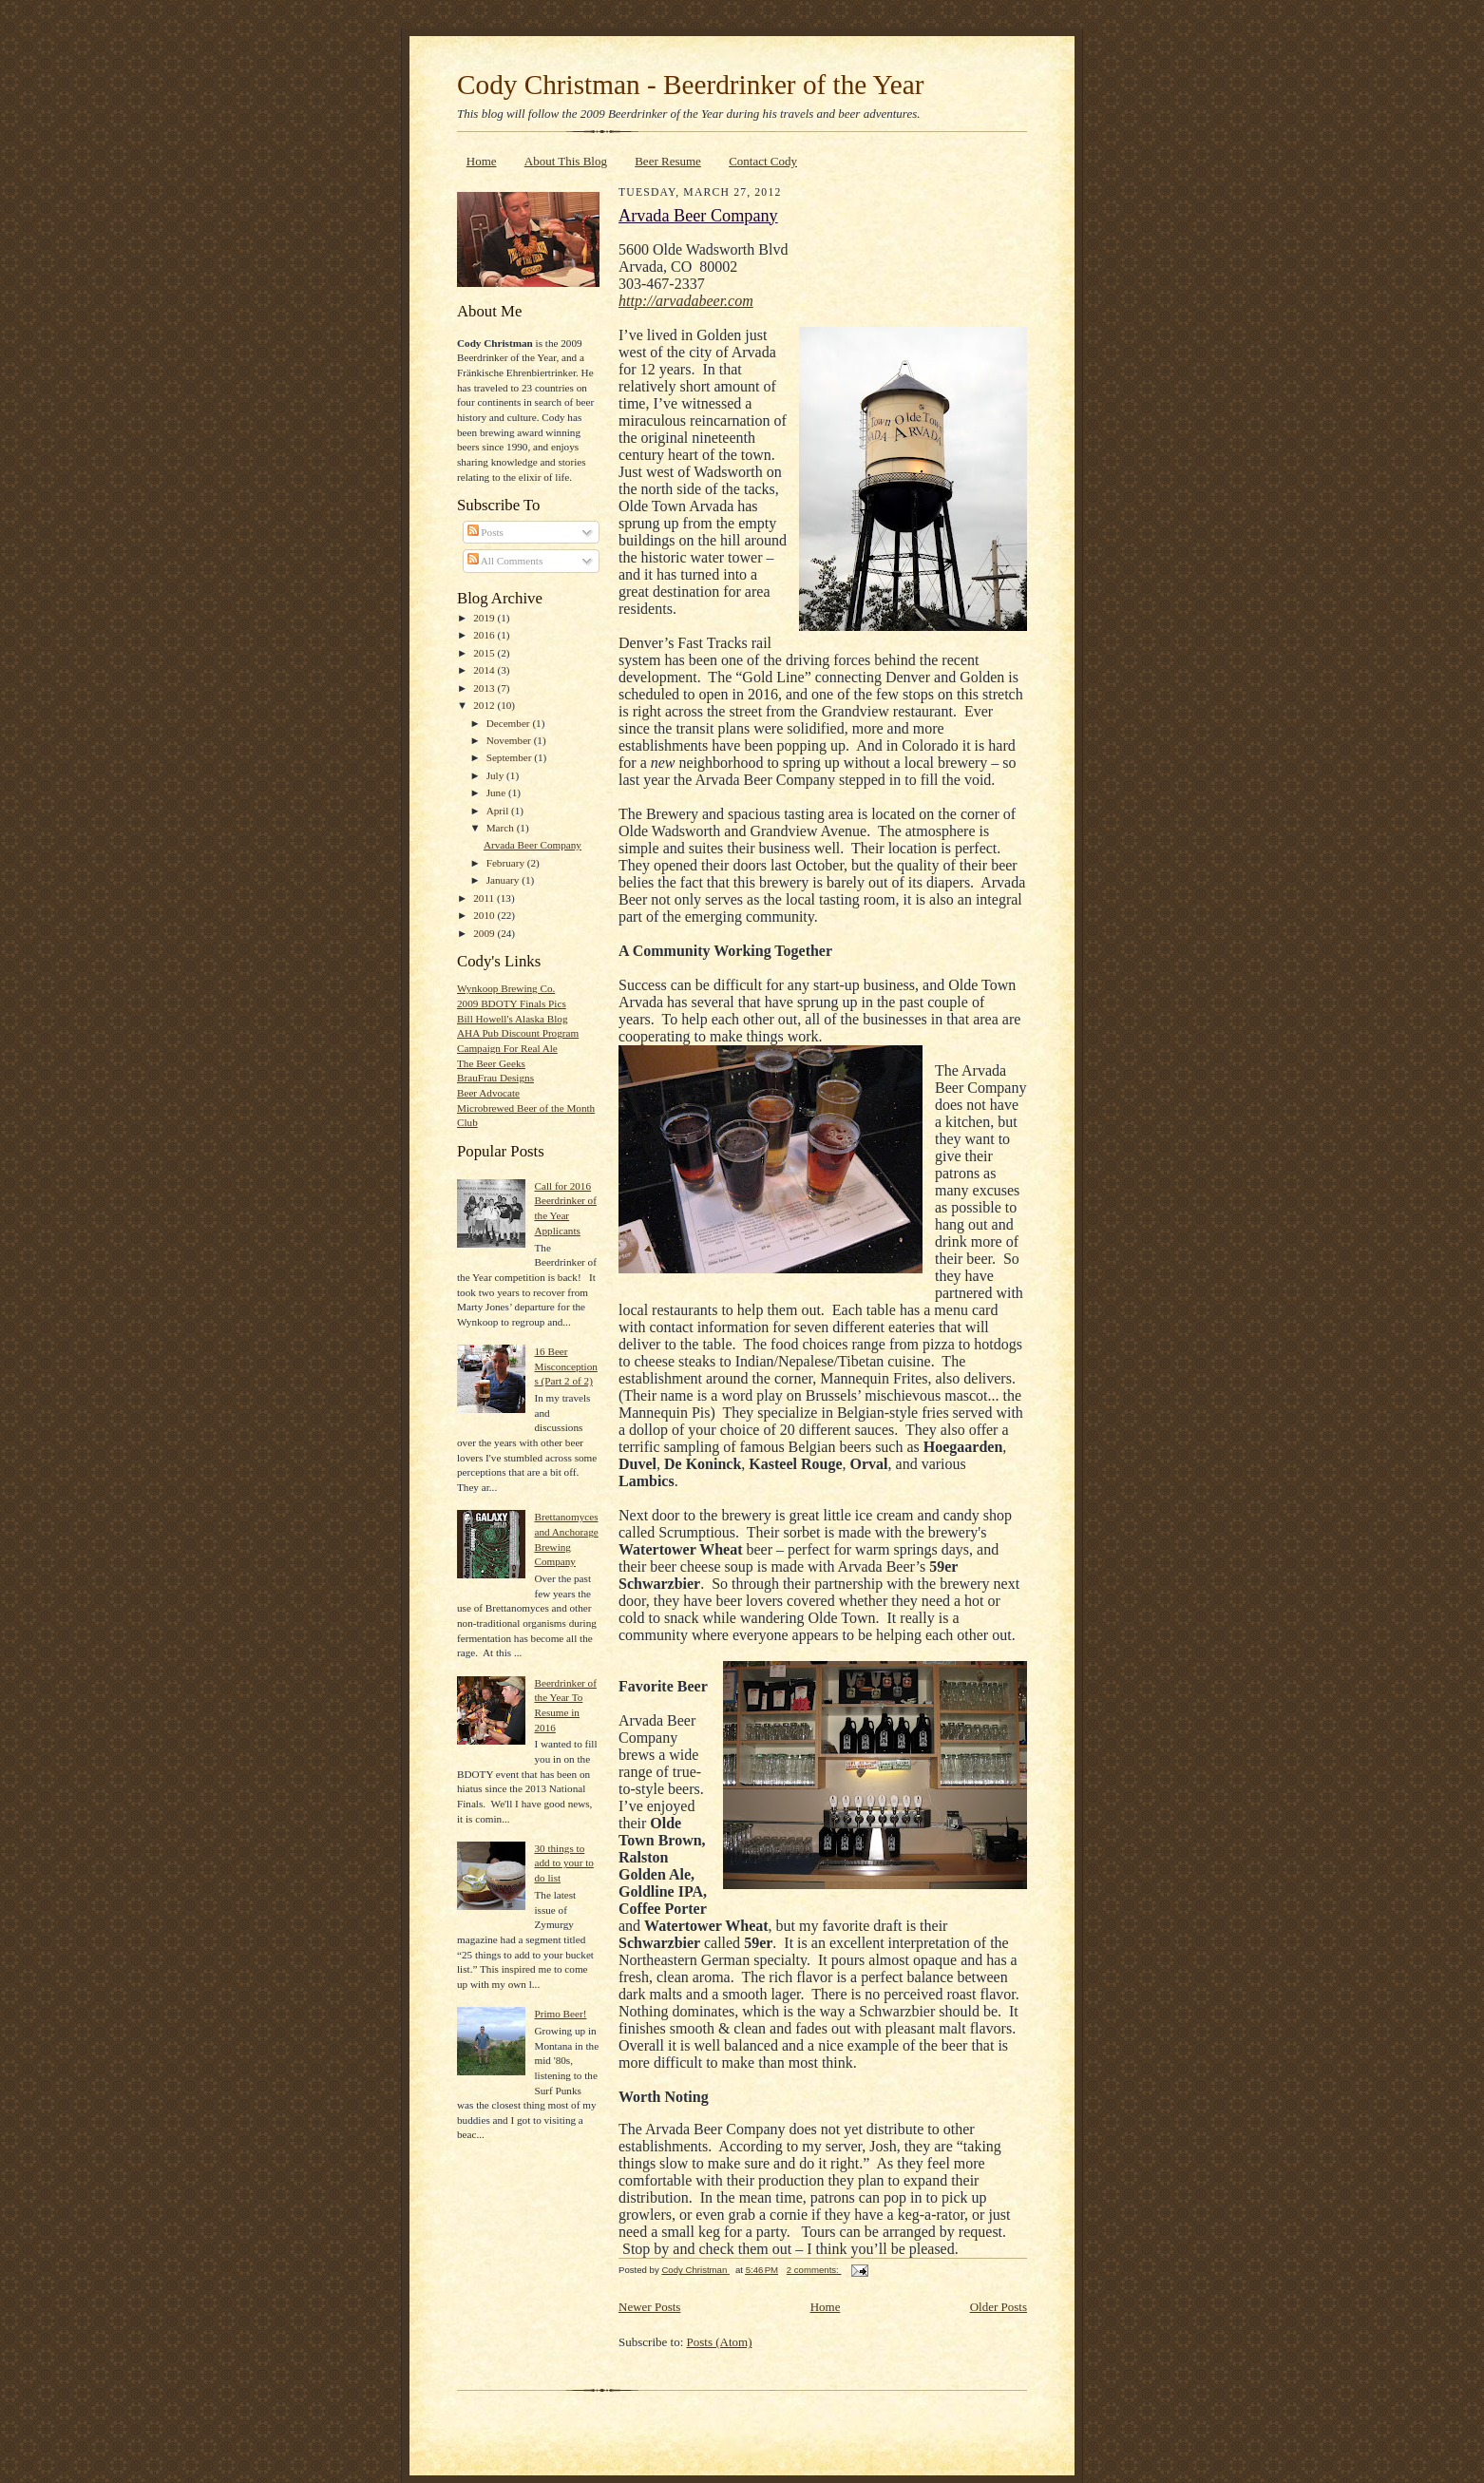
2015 (485, 653)
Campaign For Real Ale (507, 1048)
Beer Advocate (488, 1092)
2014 (485, 670)
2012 (485, 705)
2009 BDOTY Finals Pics (511, 1003)
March (501, 827)
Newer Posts (649, 2307)
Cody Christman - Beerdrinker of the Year (690, 84)
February (506, 863)
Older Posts (998, 2307)
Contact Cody (763, 161)
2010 (485, 915)
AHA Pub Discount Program (518, 1033)
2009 (485, 933)
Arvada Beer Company (532, 844)
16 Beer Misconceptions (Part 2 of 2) (565, 1366)
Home (481, 161)
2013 (485, 688)
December (509, 723)
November (510, 740)
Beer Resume (668, 161)
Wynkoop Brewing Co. (506, 988)
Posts (485, 532)
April (498, 810)
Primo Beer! (560, 2013)
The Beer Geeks (491, 1063)
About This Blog (565, 161)
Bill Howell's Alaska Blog (512, 1018)
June (497, 792)
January (504, 880)
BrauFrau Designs (495, 1077)
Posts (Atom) (719, 2342)
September (510, 757)
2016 (485, 634)
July (496, 775)
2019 (485, 617)
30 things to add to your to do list (563, 1863)
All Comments (505, 560)
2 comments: (814, 2269)
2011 (485, 898)
